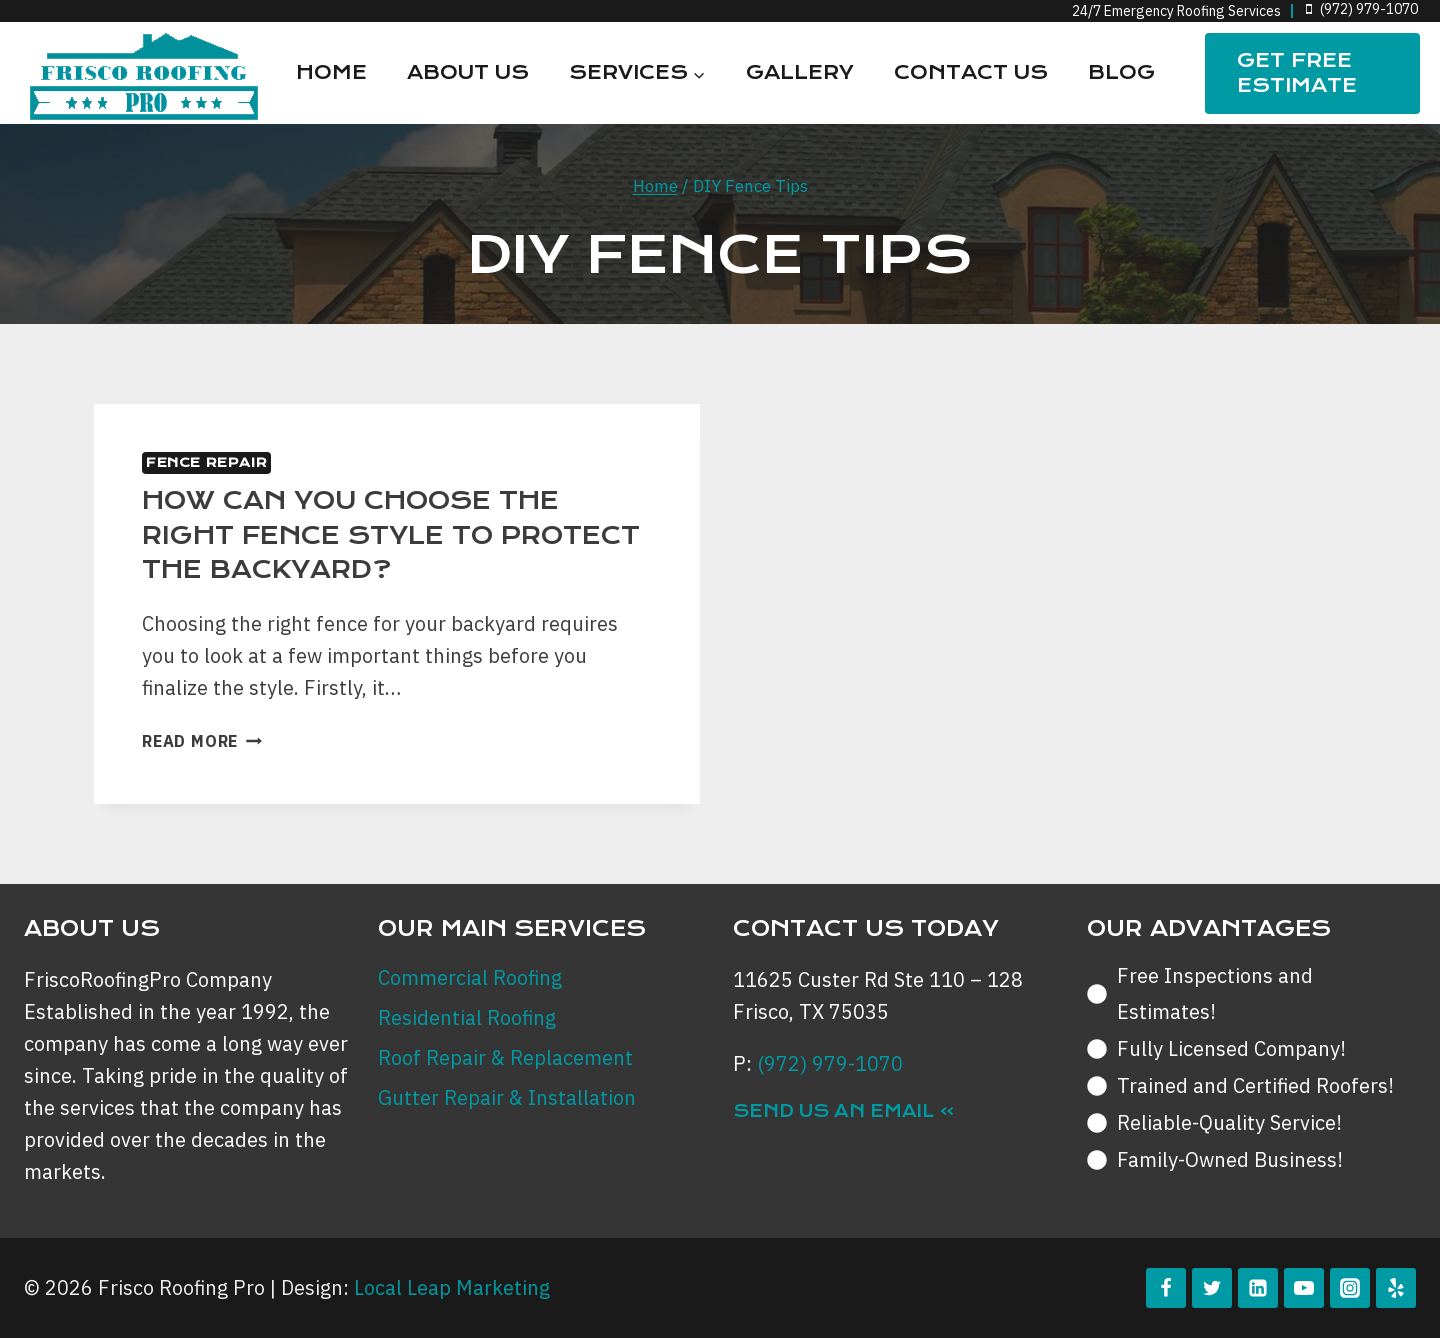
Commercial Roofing (470, 977)
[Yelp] (1396, 1288)
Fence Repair (206, 462)
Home (331, 72)
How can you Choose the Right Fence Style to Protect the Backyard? (391, 535)
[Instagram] (1350, 1288)
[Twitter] (1212, 1288)
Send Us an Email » (844, 1111)
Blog (1121, 72)
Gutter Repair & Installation (507, 1097)
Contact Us (971, 72)
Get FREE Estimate (1297, 73)
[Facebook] (1166, 1288)
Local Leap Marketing (452, 1287)
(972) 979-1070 (830, 1063)
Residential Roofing (467, 1017)
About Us (468, 72)
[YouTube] (1304, 1288)
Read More (202, 741)
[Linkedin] (1258, 1288)
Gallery (800, 72)
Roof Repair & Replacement (505, 1057)
